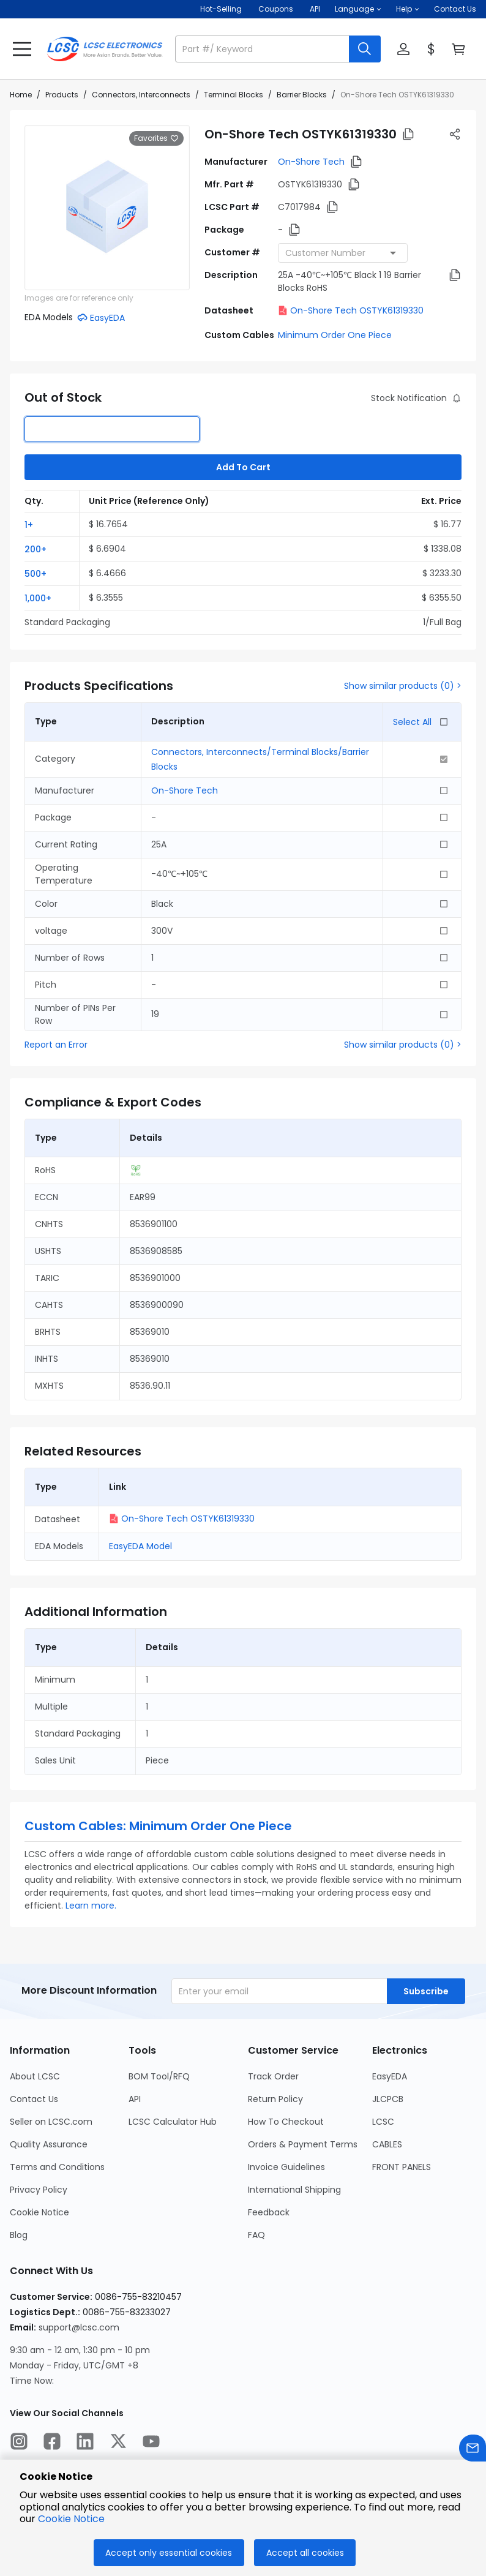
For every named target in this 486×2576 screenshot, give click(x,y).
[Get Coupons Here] (275, 9)
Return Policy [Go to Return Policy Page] (275, 2099)
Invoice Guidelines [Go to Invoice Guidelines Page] (286, 2167)
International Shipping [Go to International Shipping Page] (294, 2190)
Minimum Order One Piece (335, 335)
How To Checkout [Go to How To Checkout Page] (286, 2122)
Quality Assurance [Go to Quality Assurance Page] (49, 2144)
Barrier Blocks (302, 94)
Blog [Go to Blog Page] (19, 2235)
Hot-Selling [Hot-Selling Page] (222, 9)
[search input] (263, 49)
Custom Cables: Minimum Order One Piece (158, 1825)
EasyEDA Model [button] (140, 1546)
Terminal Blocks (233, 94)
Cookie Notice (71, 2519)
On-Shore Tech (311, 162)
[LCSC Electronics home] (105, 49)
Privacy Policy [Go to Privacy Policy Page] (38, 2190)
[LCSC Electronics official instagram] (19, 2443)
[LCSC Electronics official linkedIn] (85, 2443)
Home (21, 94)
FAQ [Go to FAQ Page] (256, 2235)
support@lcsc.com (79, 2327)
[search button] (365, 49)
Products (61, 94)
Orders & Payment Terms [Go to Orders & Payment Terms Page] (302, 2144)
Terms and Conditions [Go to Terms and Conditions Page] (57, 2167)
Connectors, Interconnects (141, 94)
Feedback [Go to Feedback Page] (269, 2212)
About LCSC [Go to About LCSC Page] (35, 2076)
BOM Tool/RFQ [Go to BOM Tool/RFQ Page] (159, 2076)
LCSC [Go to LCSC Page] (383, 2122)
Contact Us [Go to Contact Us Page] (34, 2099)
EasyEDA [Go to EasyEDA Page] (389, 2076)
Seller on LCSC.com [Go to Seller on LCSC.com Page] (51, 2122)
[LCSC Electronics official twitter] (118, 2443)
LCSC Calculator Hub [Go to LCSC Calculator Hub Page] (173, 2122)
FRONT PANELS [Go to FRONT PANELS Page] (401, 2167)
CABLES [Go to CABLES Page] (387, 2144)
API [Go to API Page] (135, 2099)
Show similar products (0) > (403, 686)
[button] (358, 9)
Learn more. (90, 1905)
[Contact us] (472, 2450)
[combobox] (343, 253)
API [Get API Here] (315, 9)
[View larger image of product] (107, 207)
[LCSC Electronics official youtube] (151, 2443)
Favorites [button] (156, 138)
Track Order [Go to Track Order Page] (273, 2076)
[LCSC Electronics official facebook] (52, 2443)
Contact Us (455, 9)
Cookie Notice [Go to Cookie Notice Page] (39, 2212)
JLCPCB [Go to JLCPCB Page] (387, 2099)
